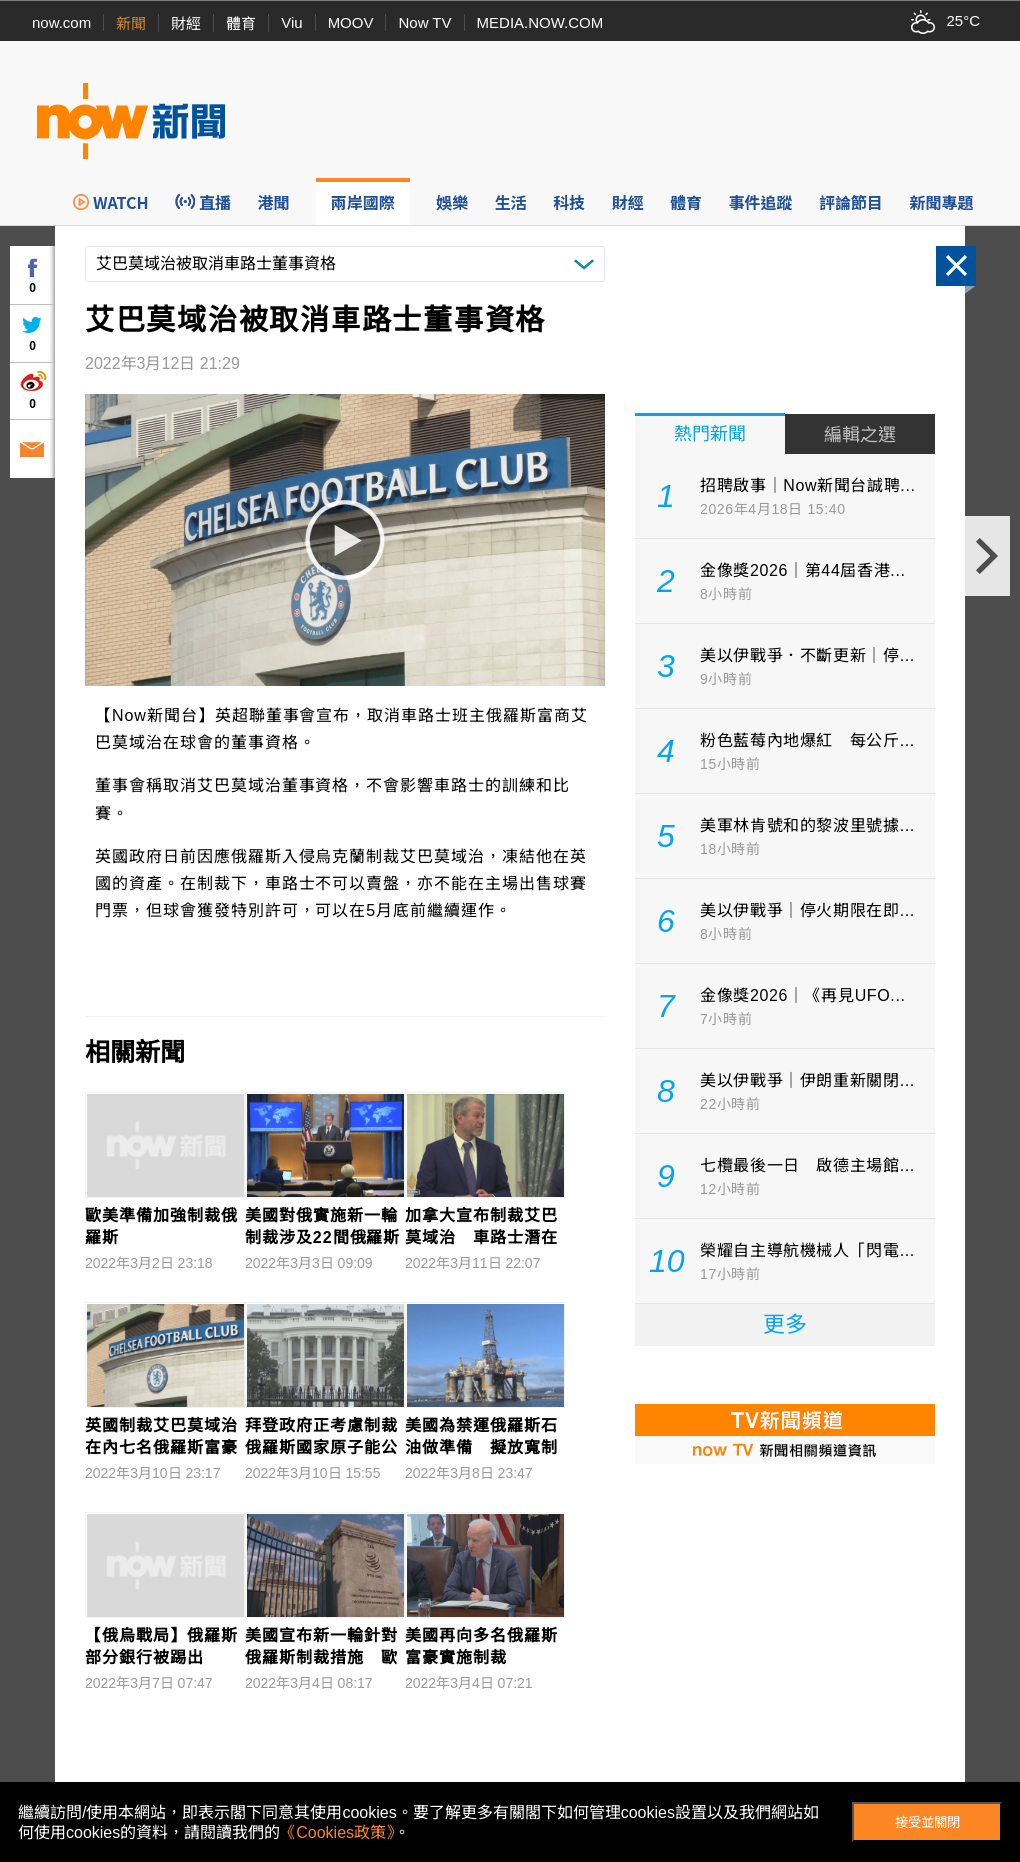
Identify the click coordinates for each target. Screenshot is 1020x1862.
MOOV (351, 22)
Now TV (424, 22)
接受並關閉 (927, 1822)
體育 (241, 23)
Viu (291, 22)
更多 (785, 1324)
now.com (61, 22)
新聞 (131, 23)
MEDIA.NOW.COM (540, 22)
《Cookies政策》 (337, 1832)
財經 (186, 23)
